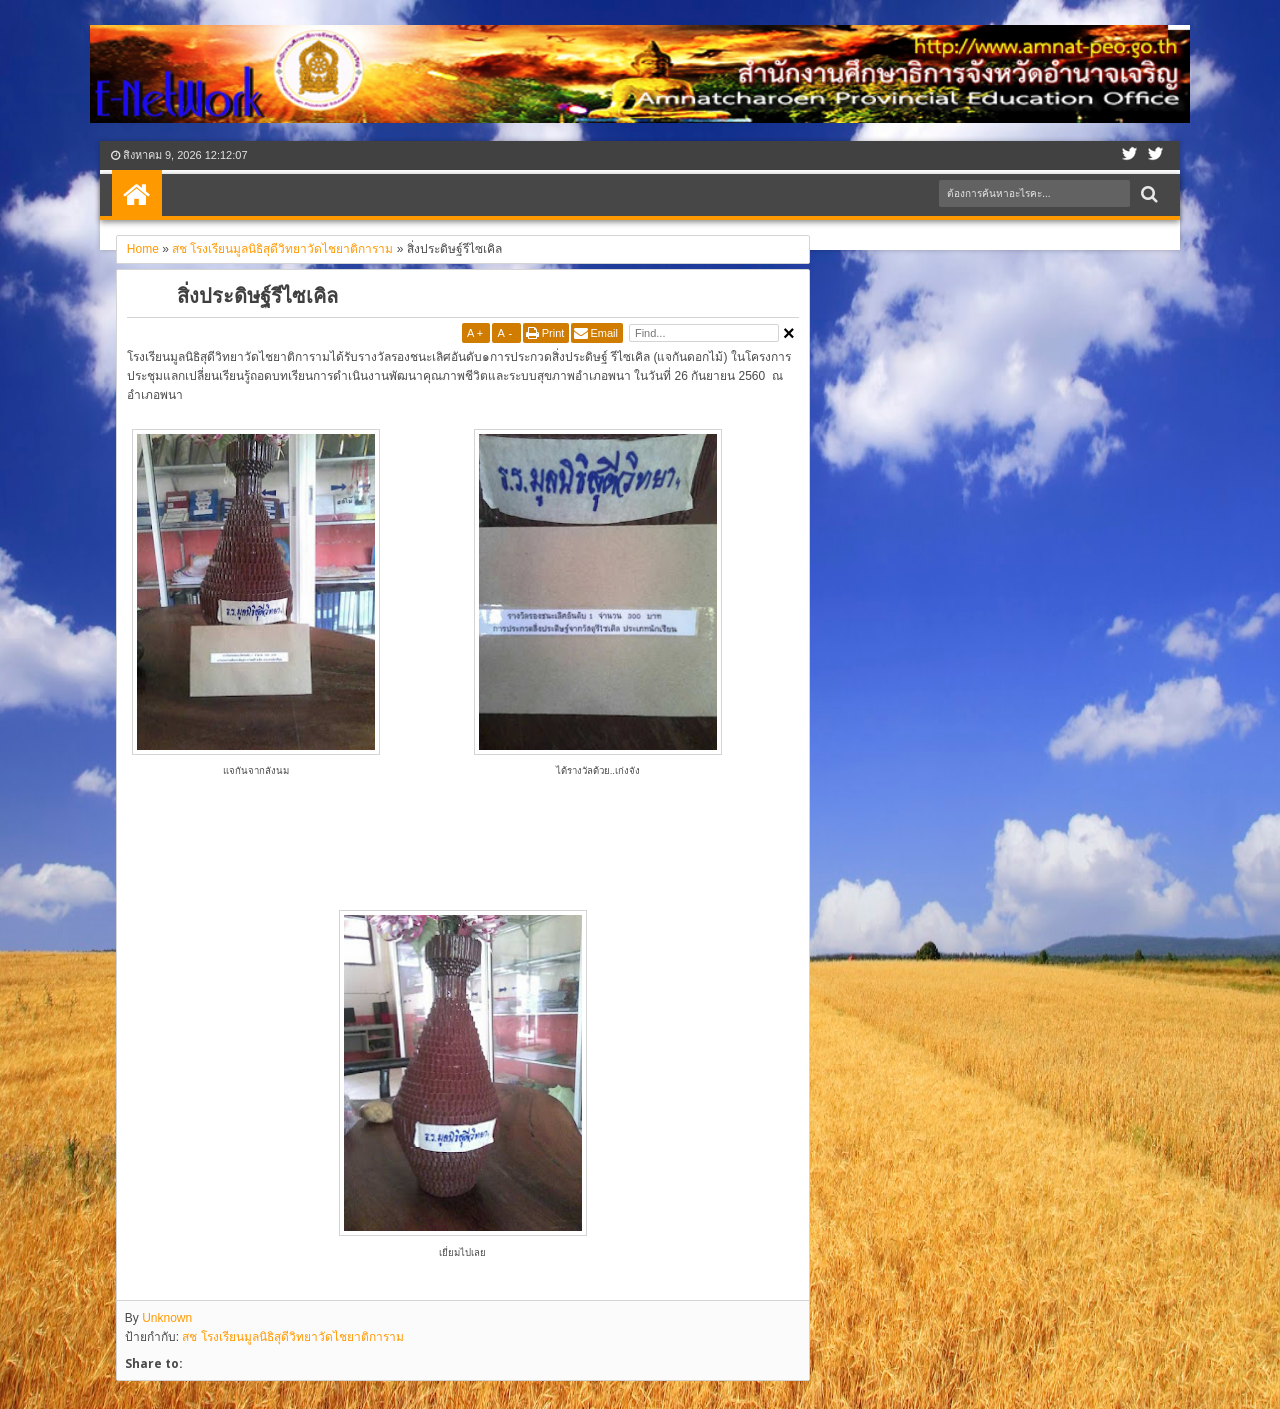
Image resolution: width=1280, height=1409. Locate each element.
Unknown (167, 1318)
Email (604, 333)
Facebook (1130, 155)
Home (137, 195)
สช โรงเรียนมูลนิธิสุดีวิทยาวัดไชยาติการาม (292, 1337)
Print (553, 333)
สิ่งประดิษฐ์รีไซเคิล (257, 295)
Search (1147, 194)
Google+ (1156, 155)
